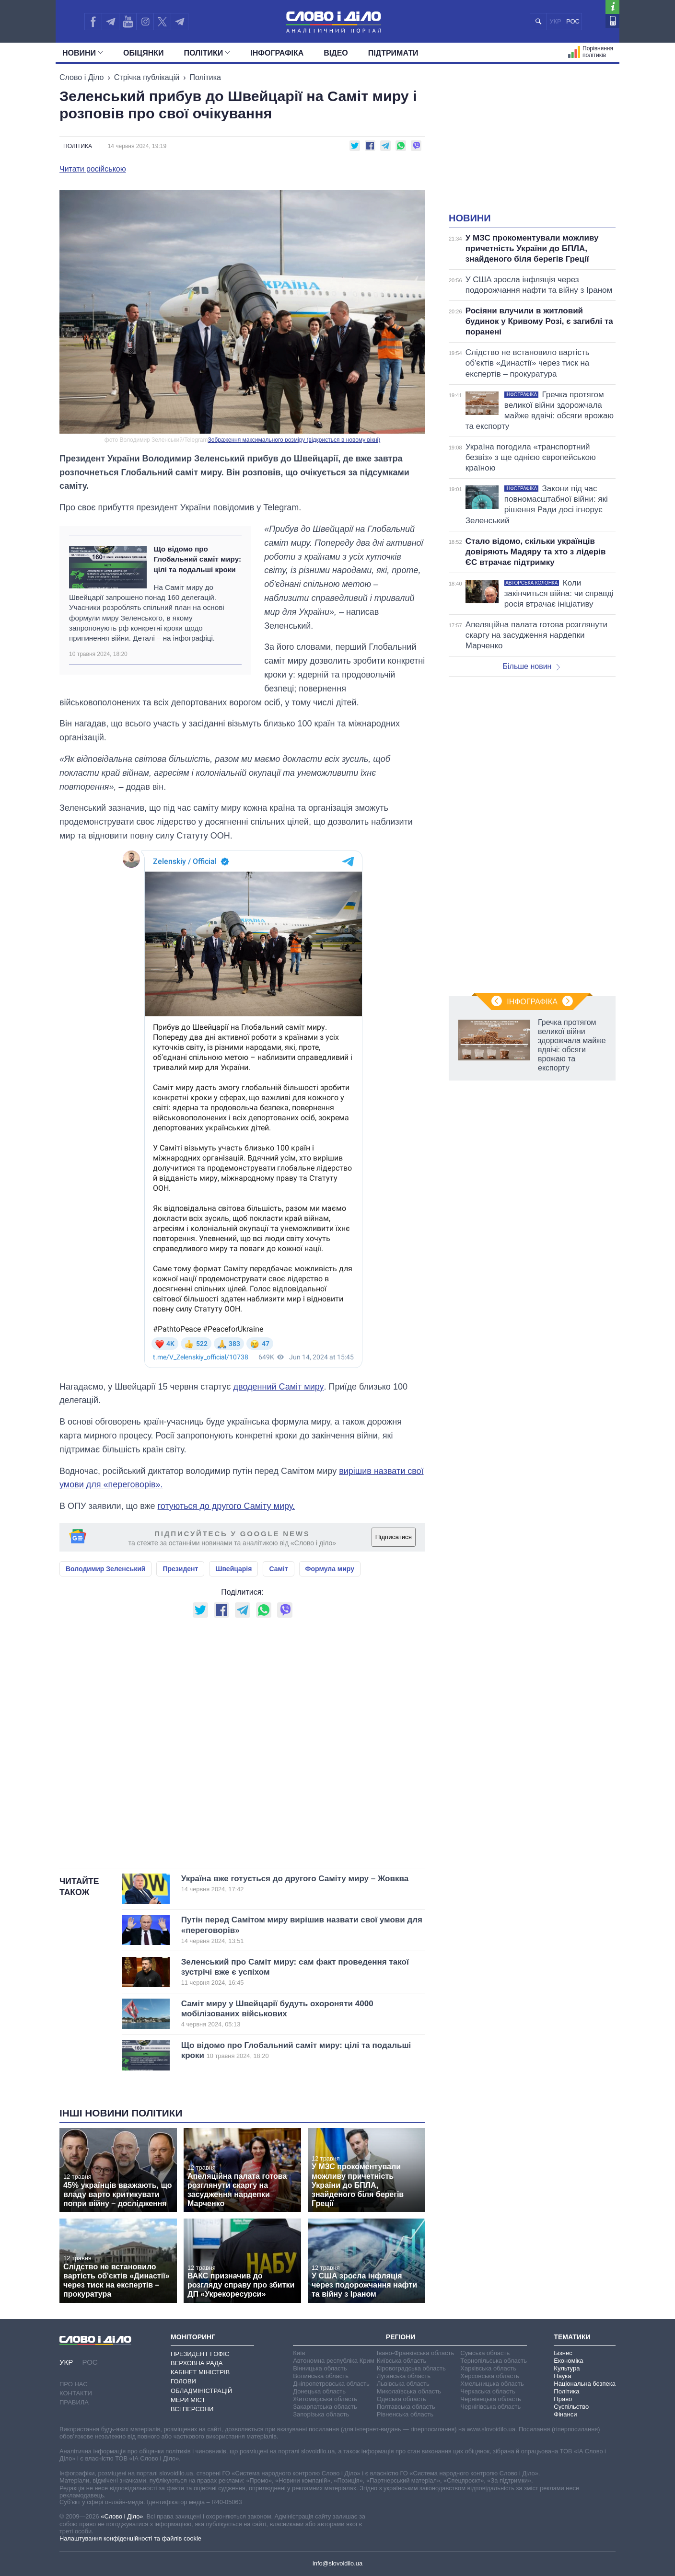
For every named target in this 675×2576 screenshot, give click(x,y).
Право (563, 2399)
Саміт (278, 1569)
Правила (74, 2402)
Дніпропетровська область (331, 2383)
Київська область (401, 2360)
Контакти (75, 2393)
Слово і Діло (81, 77)
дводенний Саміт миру (278, 1387)
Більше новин (531, 666)
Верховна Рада (197, 2363)
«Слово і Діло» (122, 2516)
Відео (336, 53)
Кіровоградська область (411, 2368)
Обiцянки (143, 53)
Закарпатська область (325, 2406)
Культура (567, 2368)
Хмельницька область (492, 2383)
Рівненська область (405, 2414)
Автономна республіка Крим (333, 2360)
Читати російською (92, 169)
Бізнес (563, 2353)
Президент (180, 1569)
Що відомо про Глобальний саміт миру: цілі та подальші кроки (197, 559)
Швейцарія (233, 1569)
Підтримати (393, 53)
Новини (82, 53)
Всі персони (192, 2409)
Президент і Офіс (200, 2354)
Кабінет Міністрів (200, 2372)
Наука (562, 2376)
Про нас (73, 2384)
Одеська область (401, 2399)
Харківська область (488, 2368)
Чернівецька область (490, 2399)
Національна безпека (585, 2383)
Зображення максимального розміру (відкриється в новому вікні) (294, 440)
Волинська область (321, 2376)
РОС (573, 21)
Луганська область (404, 2376)
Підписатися (393, 1537)
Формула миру (329, 1569)
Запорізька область (321, 2414)
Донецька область (319, 2391)
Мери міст (188, 2400)
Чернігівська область (490, 2406)
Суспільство (571, 2406)
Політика (205, 77)
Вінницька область (320, 2368)
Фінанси (565, 2414)
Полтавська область (406, 2406)
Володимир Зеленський (105, 1569)
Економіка (568, 2360)
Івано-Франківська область (415, 2353)
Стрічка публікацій (146, 77)
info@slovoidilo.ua (337, 2563)
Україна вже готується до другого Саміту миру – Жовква (294, 1883)
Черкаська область (487, 2391)
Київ (299, 2353)
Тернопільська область (493, 2360)
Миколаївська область (409, 2391)
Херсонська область (489, 2376)
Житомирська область (325, 2399)
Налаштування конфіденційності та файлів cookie (130, 2538)
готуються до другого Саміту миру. (226, 1506)
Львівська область (403, 2383)
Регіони (401, 2337)
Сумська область (485, 2353)
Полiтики (207, 53)
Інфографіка (276, 53)
